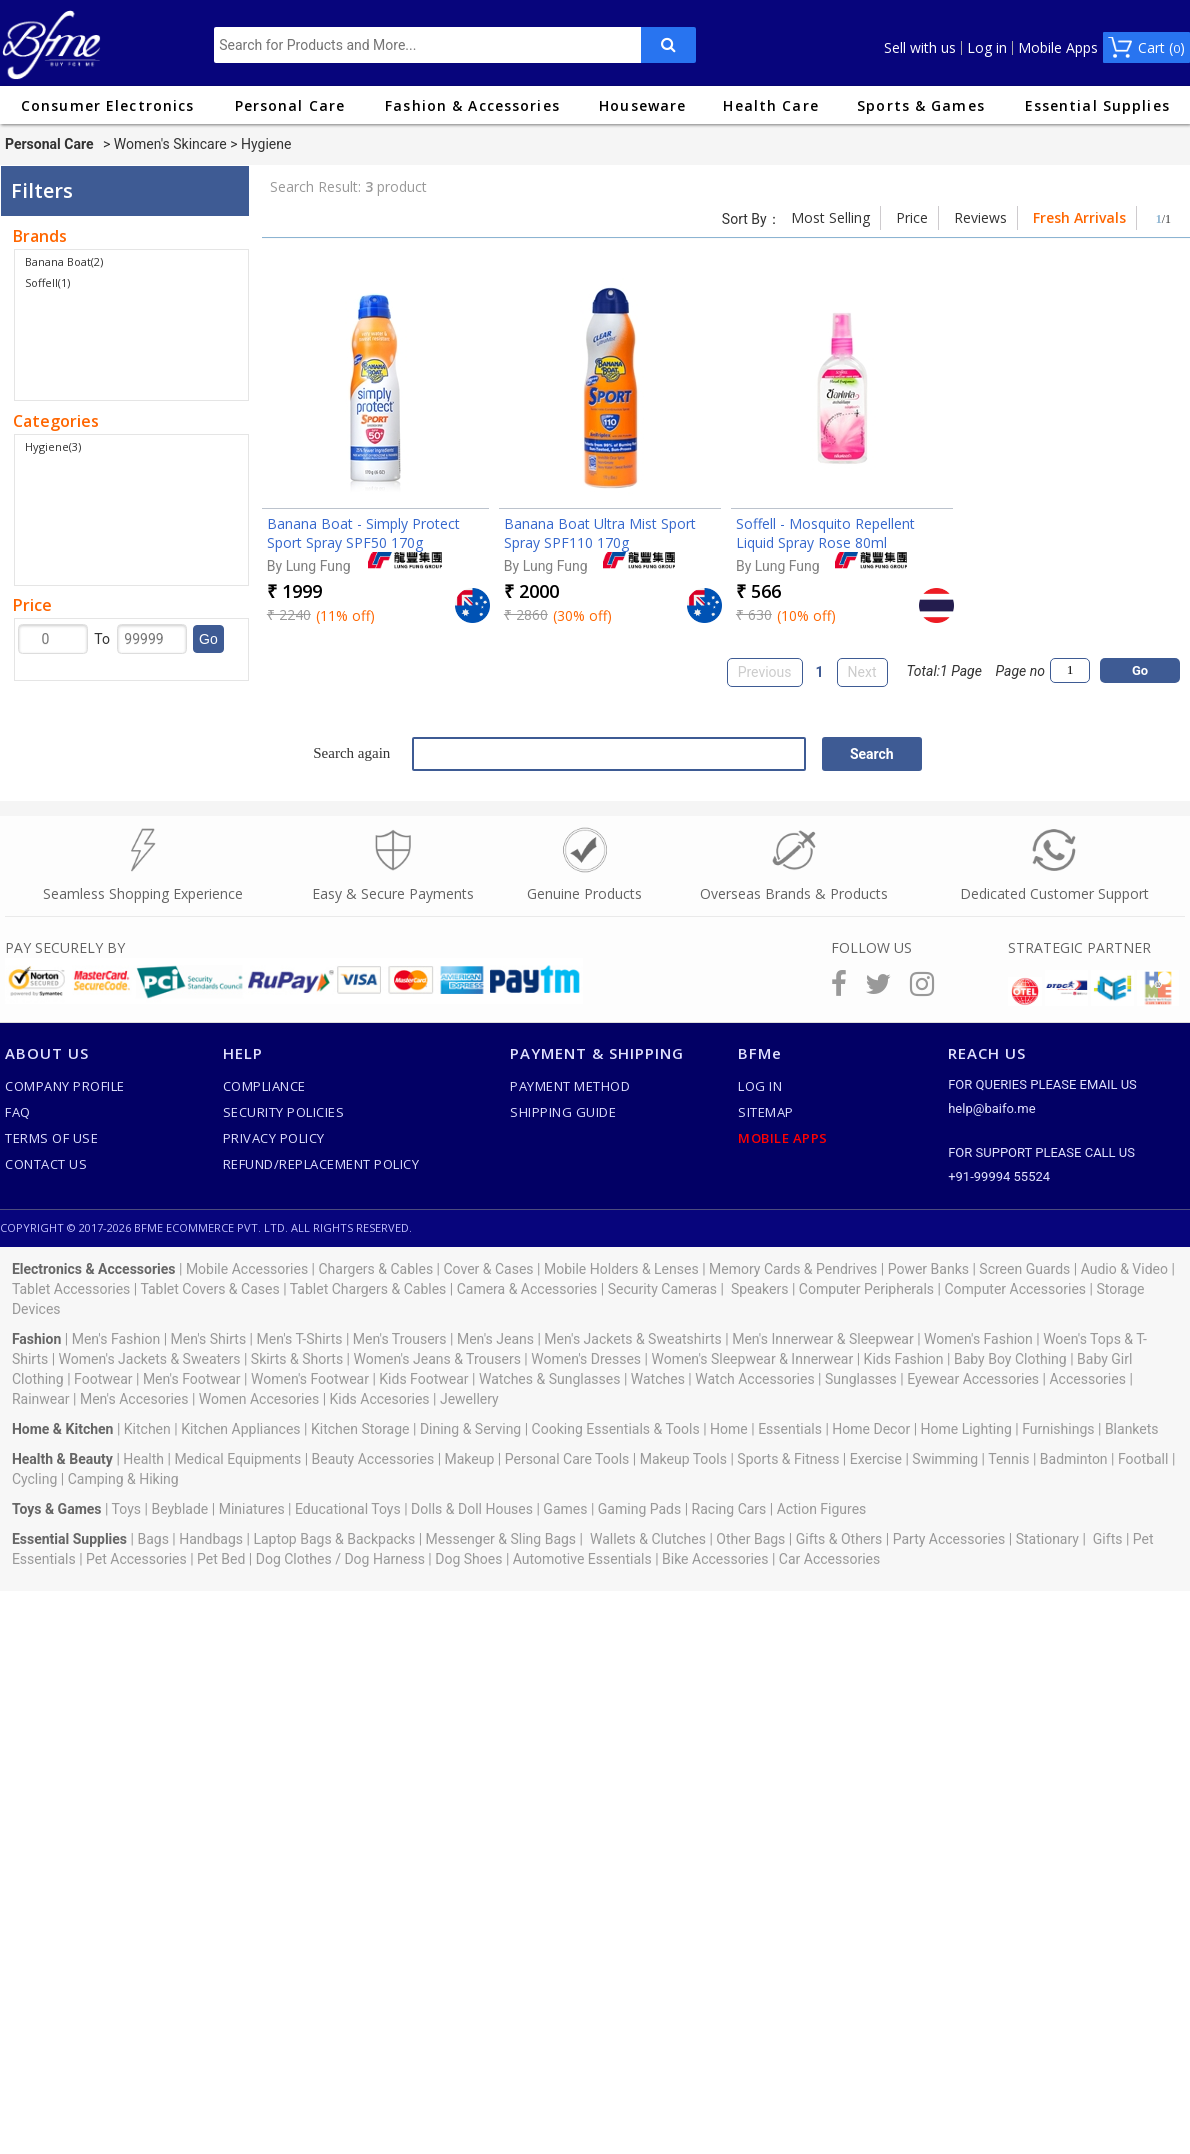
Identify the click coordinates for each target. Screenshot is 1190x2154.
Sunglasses (861, 1379)
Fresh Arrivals (1079, 217)
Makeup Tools (683, 1459)
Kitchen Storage (360, 1429)
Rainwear (41, 1399)
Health (143, 1459)
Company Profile (65, 1086)
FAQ (18, 1112)
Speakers (760, 1289)
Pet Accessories (136, 1559)
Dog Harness (383, 1559)
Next (862, 672)
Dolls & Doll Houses (472, 1509)
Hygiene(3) (53, 446)
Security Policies (284, 1112)
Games (565, 1509)
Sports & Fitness (788, 1459)
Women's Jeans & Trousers (436, 1359)
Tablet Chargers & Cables (368, 1289)
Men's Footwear (192, 1379)
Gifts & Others (839, 1539)
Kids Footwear (423, 1379)
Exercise (876, 1459)
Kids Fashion (904, 1359)
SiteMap (766, 1112)
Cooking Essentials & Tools (616, 1429)
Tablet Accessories (71, 1289)
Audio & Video (1124, 1269)
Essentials (790, 1429)
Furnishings (1058, 1429)
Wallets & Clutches (648, 1539)
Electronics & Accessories (94, 1269)
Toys (126, 1509)
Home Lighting (966, 1429)
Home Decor (871, 1429)
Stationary (1047, 1539)
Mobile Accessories (247, 1269)
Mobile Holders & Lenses (621, 1269)
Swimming (945, 1459)
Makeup (470, 1459)
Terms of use (51, 1138)
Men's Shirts (209, 1339)
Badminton (1074, 1459)
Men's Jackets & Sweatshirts (632, 1339)
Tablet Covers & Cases (209, 1289)
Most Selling (830, 217)
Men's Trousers (400, 1339)
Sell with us (920, 48)
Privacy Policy (274, 1138)
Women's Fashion (978, 1339)
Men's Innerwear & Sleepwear (823, 1339)
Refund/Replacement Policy (321, 1164)
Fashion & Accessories (472, 105)
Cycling (34, 1479)
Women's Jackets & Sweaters (150, 1359)
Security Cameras (662, 1289)
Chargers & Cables (376, 1269)
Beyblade (179, 1509)
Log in (987, 48)
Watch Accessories (754, 1379)
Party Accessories (949, 1539)
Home (729, 1429)
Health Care (770, 105)
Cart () (1161, 47)
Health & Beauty (62, 1459)
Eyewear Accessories (973, 1379)
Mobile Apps (1058, 48)
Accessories (1087, 1379)
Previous (765, 672)
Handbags (211, 1539)
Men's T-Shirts (300, 1339)
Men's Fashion (116, 1339)
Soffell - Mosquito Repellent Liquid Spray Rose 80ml (825, 533)
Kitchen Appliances (240, 1429)
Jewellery (469, 1399)
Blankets (1132, 1429)
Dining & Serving (470, 1429)
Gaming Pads (639, 1509)
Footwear (103, 1379)
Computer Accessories (1015, 1289)
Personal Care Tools (567, 1459)
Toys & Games (57, 1509)
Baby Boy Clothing (1010, 1359)
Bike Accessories (715, 1559)
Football (1143, 1459)
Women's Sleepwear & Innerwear (752, 1359)
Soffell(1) (47, 282)
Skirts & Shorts (297, 1359)
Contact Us (46, 1164)
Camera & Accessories (527, 1289)
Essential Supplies (1097, 105)
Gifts (1108, 1539)
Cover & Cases (488, 1269)
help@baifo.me (991, 1108)
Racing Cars (729, 1509)
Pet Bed (221, 1559)
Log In (760, 1086)
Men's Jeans (495, 1339)
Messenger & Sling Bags (501, 1539)
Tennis (1008, 1459)
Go (208, 639)
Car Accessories (829, 1559)
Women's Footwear (310, 1379)
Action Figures (822, 1509)
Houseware (642, 105)
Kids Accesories (380, 1399)
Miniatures (252, 1509)
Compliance (264, 1086)
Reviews (980, 217)
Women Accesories (259, 1399)
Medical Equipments (237, 1459)
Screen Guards (1024, 1269)
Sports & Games (921, 105)
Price (912, 217)
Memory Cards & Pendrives (793, 1269)
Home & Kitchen (63, 1429)
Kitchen (147, 1429)
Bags (152, 1539)
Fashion (36, 1339)
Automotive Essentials (582, 1559)
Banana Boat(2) (64, 261)
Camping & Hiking (123, 1479)
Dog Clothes (294, 1559)
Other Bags (750, 1539)
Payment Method (570, 1086)
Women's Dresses (586, 1359)
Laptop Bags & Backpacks (334, 1539)
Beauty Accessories (373, 1459)
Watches (658, 1379)
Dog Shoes (468, 1559)
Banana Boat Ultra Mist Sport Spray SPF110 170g (600, 533)
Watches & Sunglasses (549, 1379)
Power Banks (928, 1269)
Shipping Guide (563, 1112)
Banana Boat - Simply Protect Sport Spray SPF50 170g (363, 533)
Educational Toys (348, 1509)
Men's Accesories (134, 1399)
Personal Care (290, 105)
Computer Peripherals (866, 1289)
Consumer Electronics (107, 105)
